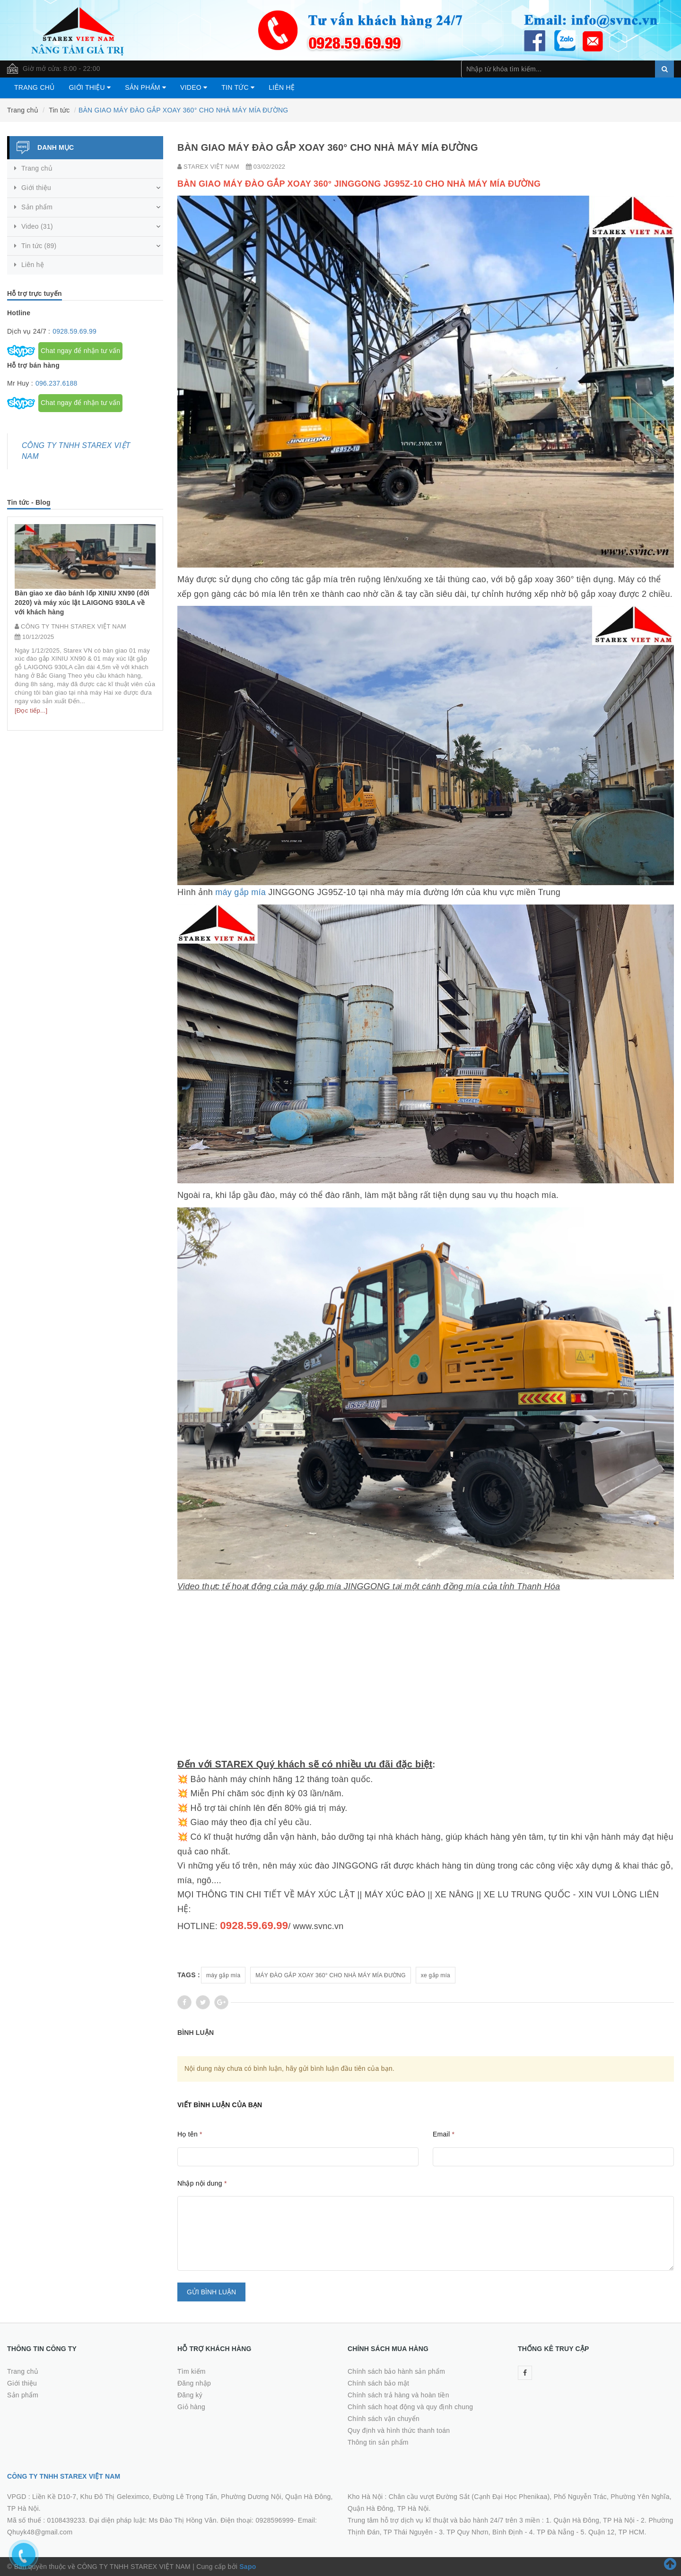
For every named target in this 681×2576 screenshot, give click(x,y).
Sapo (247, 2566)
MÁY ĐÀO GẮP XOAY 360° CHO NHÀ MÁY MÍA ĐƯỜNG (330, 1975)
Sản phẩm (145, 87)
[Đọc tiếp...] (31, 743)
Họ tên (189, 2134)
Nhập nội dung (202, 2183)
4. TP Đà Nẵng (552, 2532)
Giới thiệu (90, 87)
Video (193, 87)
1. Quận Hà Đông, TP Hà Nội (590, 2520)
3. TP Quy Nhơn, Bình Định (481, 2532)
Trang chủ (34, 87)
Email (443, 2134)
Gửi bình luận (211, 2292)
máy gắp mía (240, 892)
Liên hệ (282, 87)
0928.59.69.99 (74, 331)
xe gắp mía (435, 1975)
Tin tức (237, 87)
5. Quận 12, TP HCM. (613, 2532)
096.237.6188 (56, 383)
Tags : (188, 1975)
